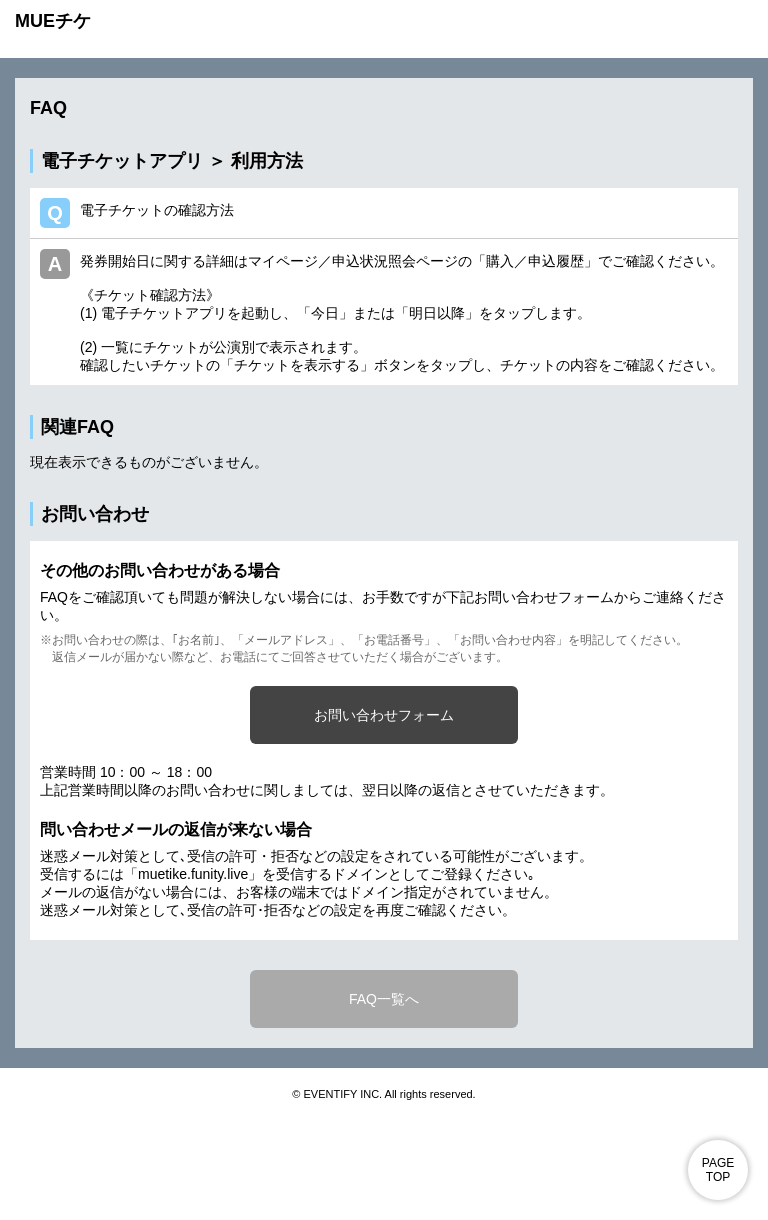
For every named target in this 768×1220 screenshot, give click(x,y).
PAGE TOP (718, 1170)
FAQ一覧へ (384, 999)
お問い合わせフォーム (384, 715)
